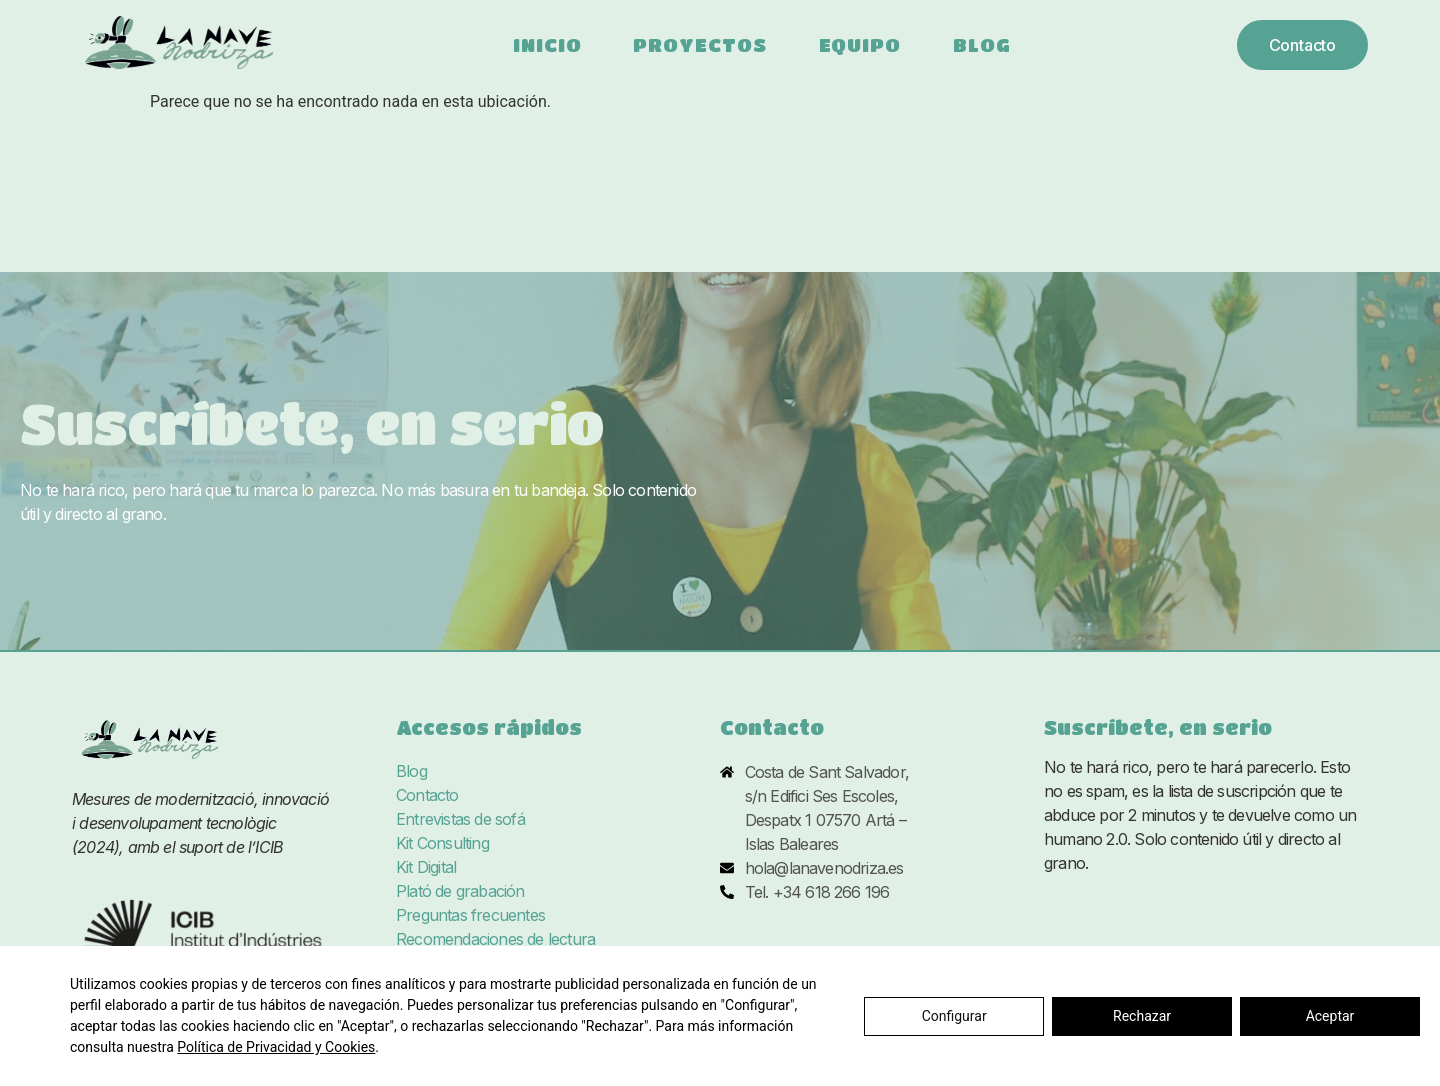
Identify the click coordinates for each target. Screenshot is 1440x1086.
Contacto (427, 796)
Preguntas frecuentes (470, 916)
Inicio (547, 44)
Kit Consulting (442, 844)
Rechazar (1142, 1016)
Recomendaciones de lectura (495, 940)
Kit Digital (426, 868)
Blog (982, 44)
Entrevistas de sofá (460, 820)
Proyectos (699, 44)
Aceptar (1330, 1016)
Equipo (860, 44)
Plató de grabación (460, 892)
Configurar (954, 1016)
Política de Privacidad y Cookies (276, 1047)
